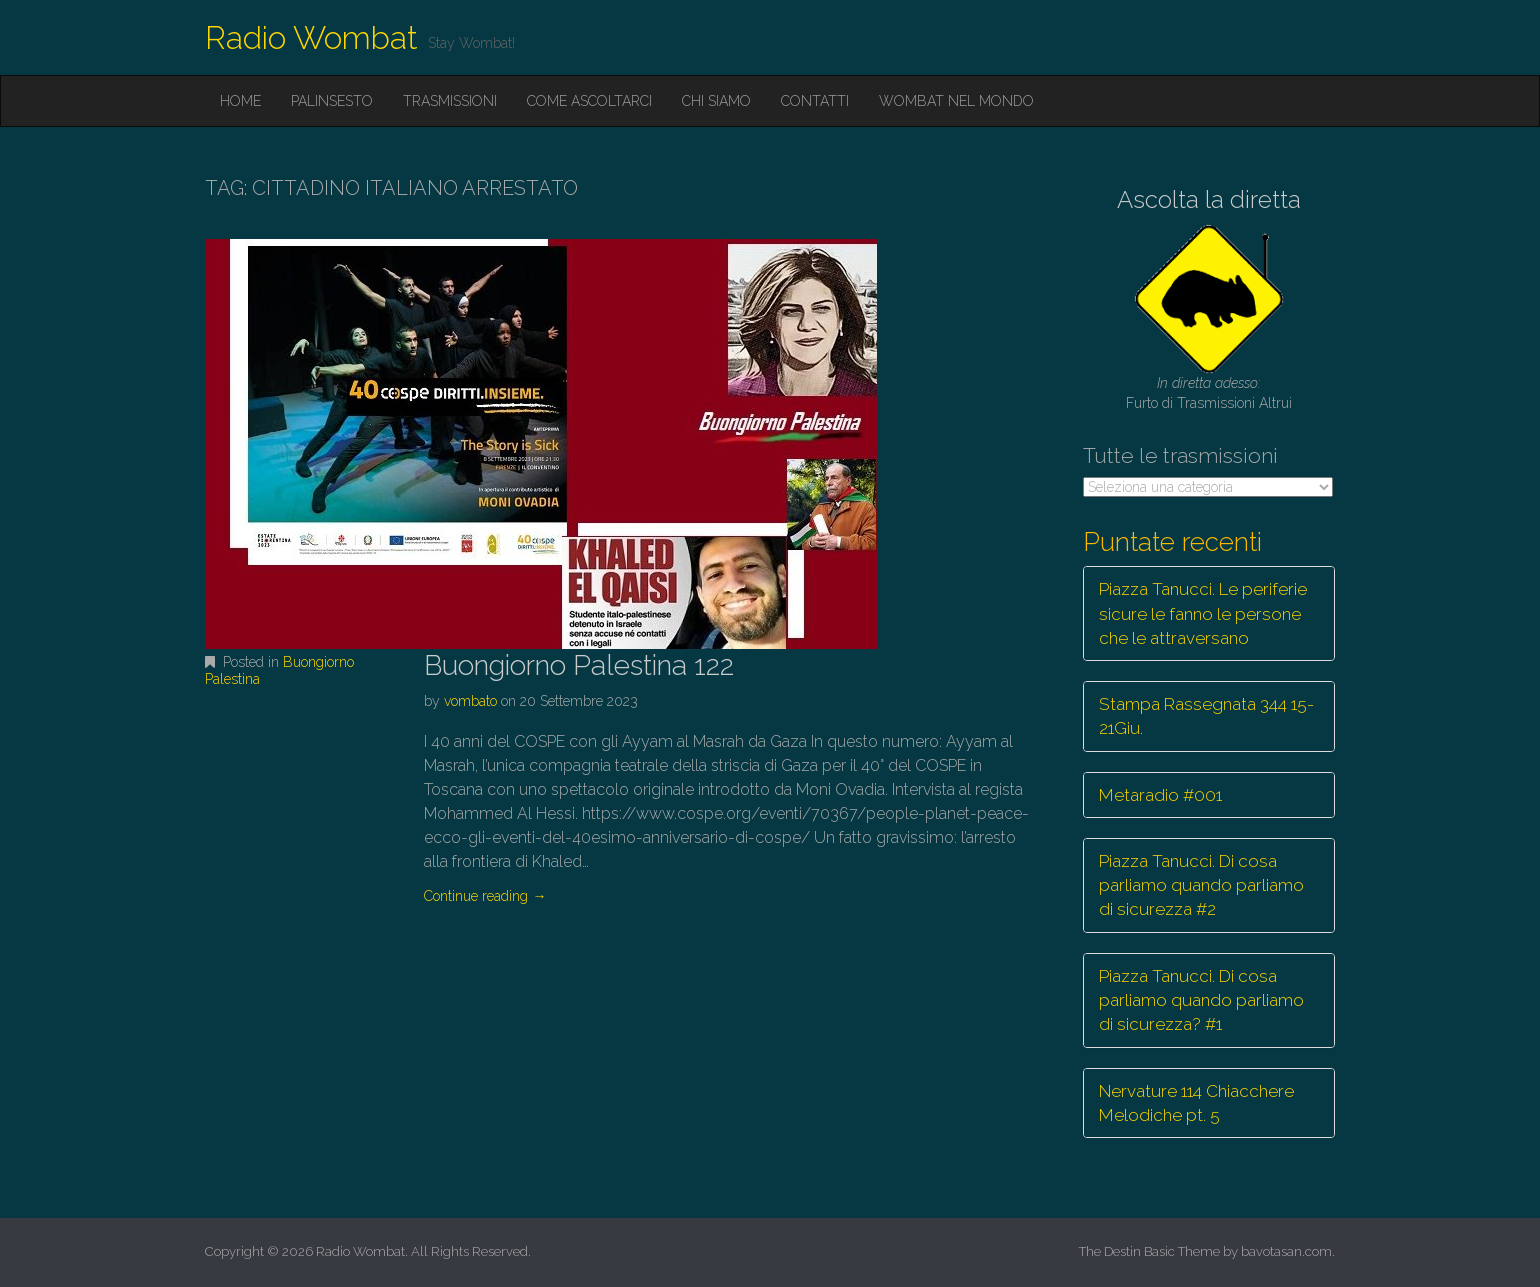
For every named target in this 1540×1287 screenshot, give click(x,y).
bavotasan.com (1286, 1251)
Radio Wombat (311, 37)
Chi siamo (716, 101)
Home (240, 101)
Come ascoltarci (589, 101)
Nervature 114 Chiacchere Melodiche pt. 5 (1196, 1103)
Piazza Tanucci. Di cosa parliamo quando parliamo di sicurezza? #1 (1201, 1000)
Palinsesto (332, 101)
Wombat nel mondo (956, 101)
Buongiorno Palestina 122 (579, 665)
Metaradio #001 (1160, 795)
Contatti (815, 101)
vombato (470, 701)
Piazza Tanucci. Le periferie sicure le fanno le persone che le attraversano (1203, 613)
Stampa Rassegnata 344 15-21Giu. (1206, 716)
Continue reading (485, 896)
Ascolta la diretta (1209, 199)
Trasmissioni (450, 101)
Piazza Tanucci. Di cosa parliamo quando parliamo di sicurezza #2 (1201, 885)
